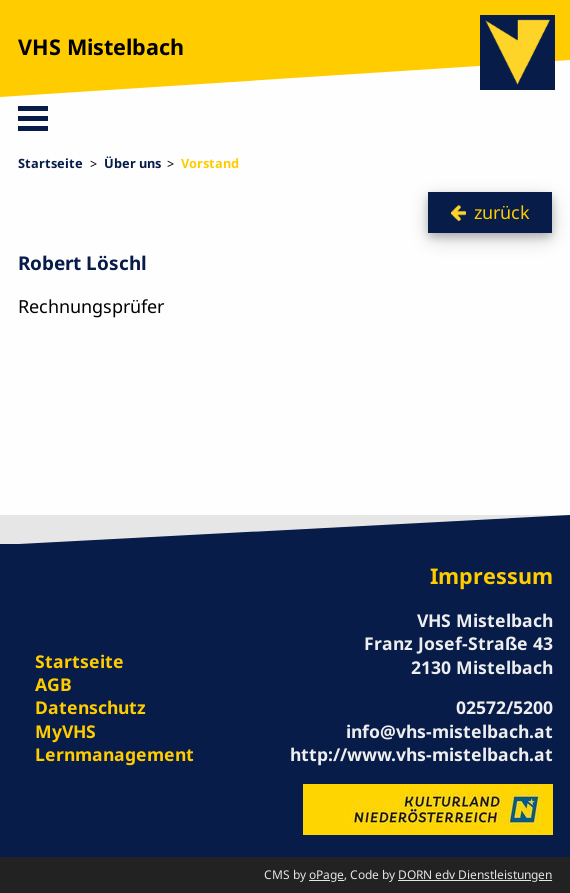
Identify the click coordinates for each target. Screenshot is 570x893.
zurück (502, 212)
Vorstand (210, 163)
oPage (326, 874)
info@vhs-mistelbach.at (449, 731)
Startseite (50, 163)
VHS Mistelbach (101, 46)
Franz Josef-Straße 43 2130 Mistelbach (458, 654)
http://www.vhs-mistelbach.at (421, 754)
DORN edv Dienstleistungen (475, 874)
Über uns (132, 163)
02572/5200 (504, 707)
